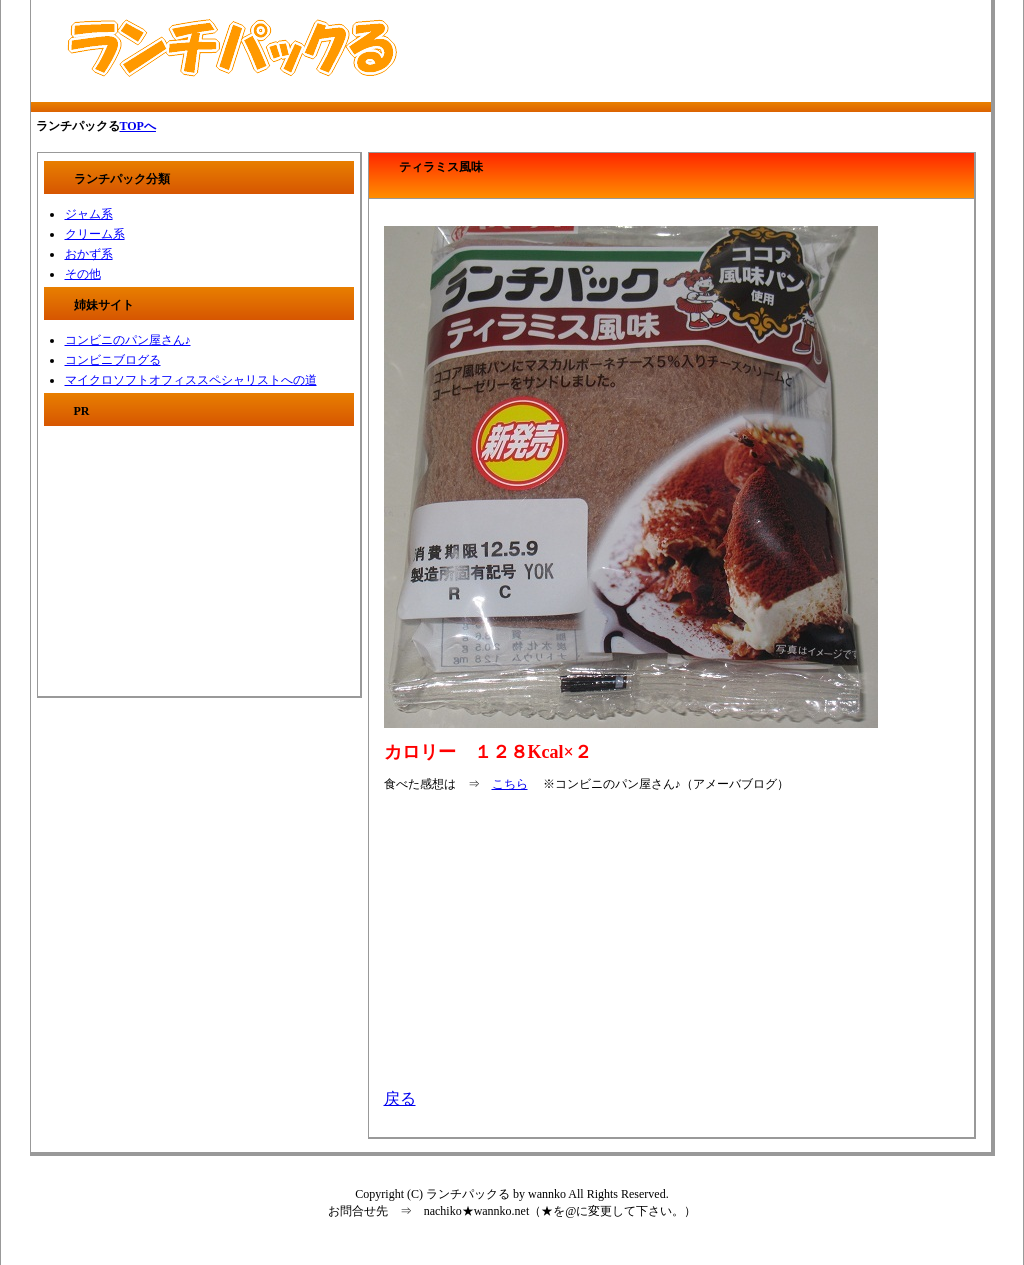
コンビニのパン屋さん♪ (128, 340)
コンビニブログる (113, 360)
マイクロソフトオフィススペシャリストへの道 (191, 380)
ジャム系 (89, 214)
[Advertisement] (668, 51)
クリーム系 (95, 234)
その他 (83, 274)
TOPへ (138, 126)
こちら (510, 784)
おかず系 (89, 254)
